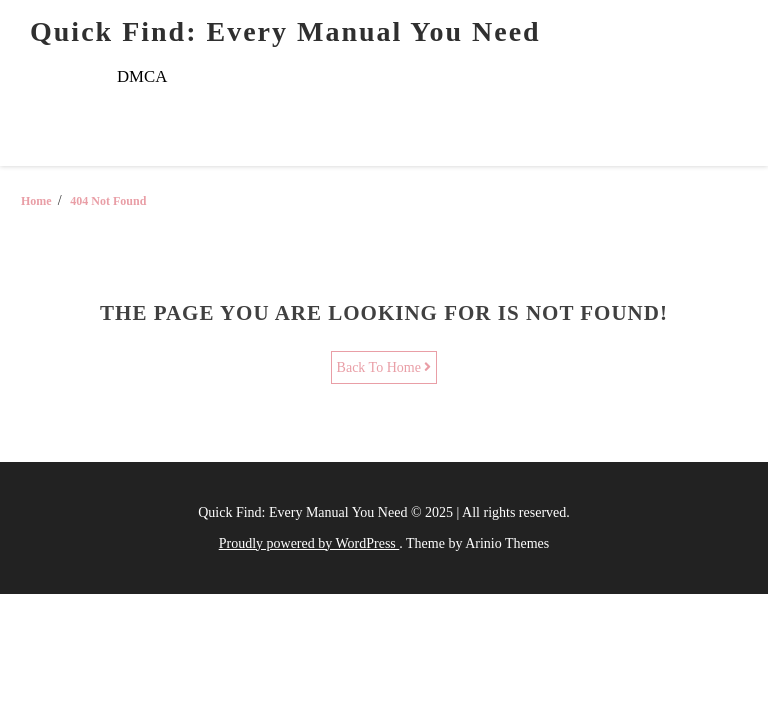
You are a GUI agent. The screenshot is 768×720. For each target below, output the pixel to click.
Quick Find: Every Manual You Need (285, 31)
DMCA (142, 76)
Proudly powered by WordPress (309, 543)
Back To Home (384, 367)
